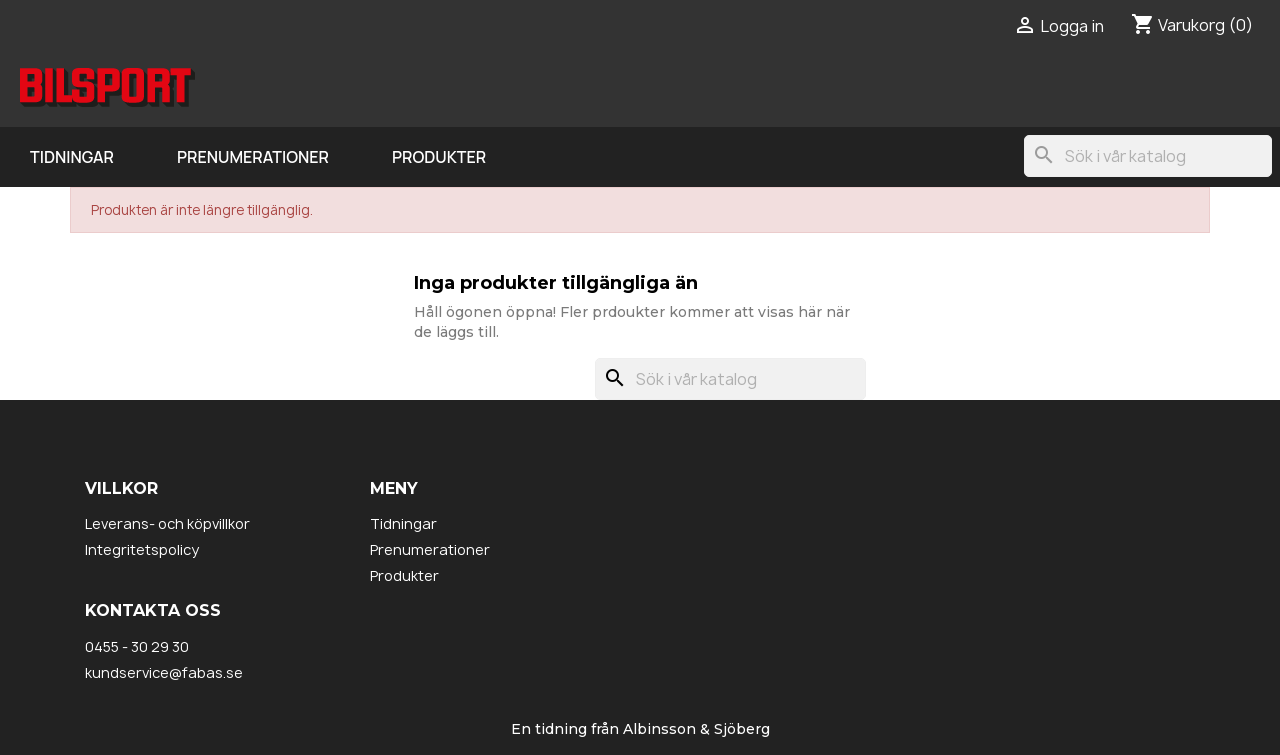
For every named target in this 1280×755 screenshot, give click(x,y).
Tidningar (72, 157)
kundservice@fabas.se (164, 672)
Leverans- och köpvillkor (167, 523)
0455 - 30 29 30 (137, 646)
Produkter (439, 157)
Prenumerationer (253, 157)
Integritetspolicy (142, 549)
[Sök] (1148, 156)
